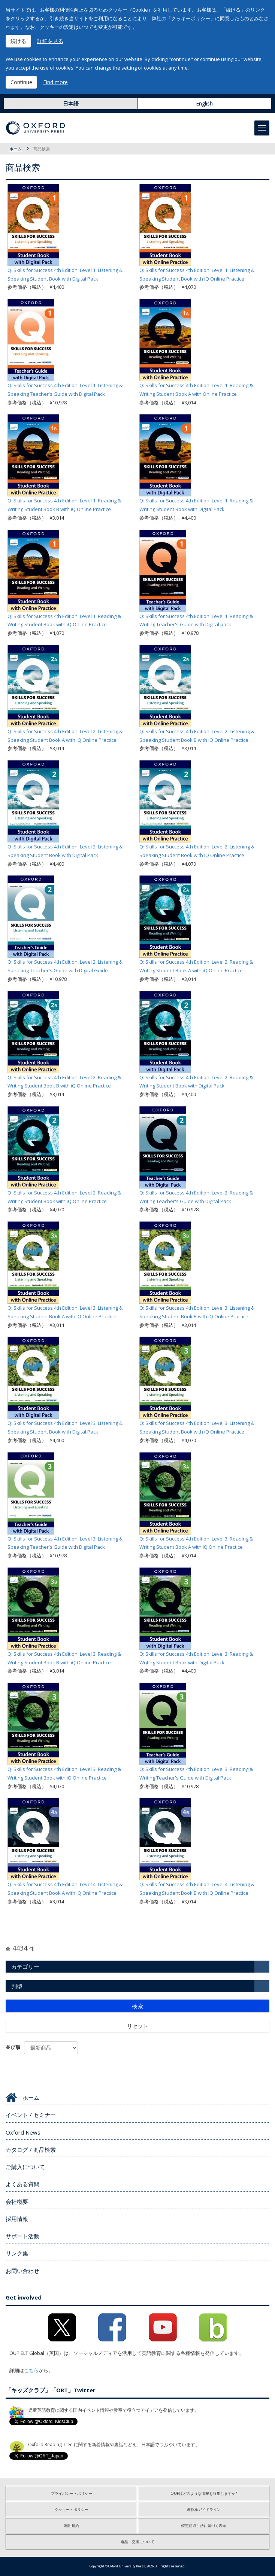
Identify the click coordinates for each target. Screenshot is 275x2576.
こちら (31, 2370)
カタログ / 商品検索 (31, 2149)
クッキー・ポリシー (71, 2509)
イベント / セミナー (31, 2114)
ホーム (15, 149)
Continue (21, 82)
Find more (55, 82)
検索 (137, 2006)
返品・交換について (137, 2541)
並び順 (13, 2047)
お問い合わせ (22, 2270)
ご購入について (25, 2166)
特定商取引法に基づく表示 (203, 2525)
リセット (137, 2025)
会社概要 (17, 2201)
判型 (16, 1986)
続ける (18, 41)
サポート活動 (22, 2236)
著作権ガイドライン (204, 2509)
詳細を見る (50, 41)
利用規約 (71, 2525)
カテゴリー (25, 1966)
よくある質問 (22, 2184)
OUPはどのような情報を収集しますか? (203, 2493)
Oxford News (23, 2132)
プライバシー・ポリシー (71, 2493)
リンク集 (17, 2253)
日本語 (71, 103)
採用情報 (17, 2218)
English (204, 103)
